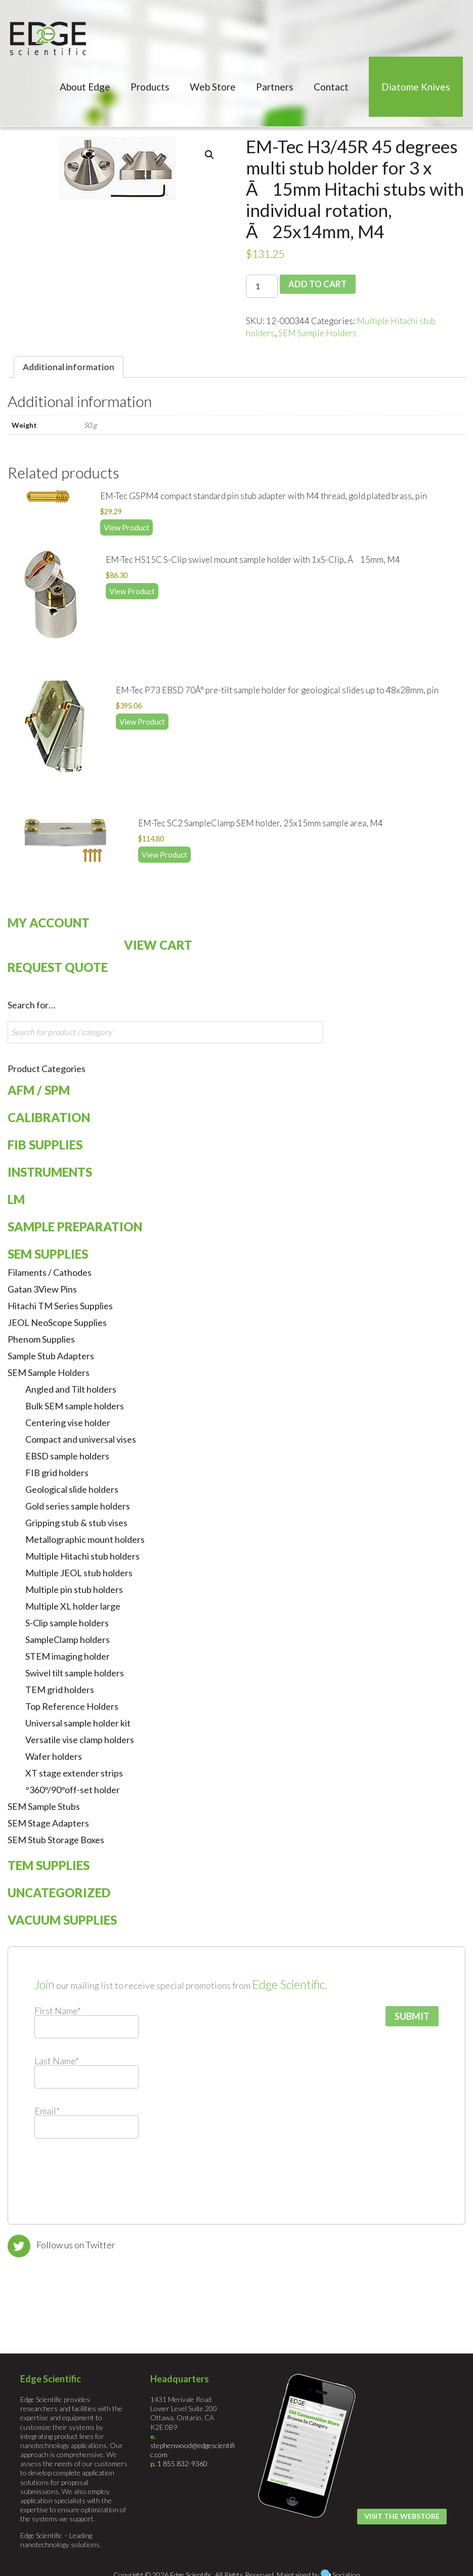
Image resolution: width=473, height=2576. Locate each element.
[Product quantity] (262, 286)
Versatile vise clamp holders (79, 1739)
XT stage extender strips (74, 1772)
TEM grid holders (59, 1689)
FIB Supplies (45, 1144)
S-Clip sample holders (67, 1622)
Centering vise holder (67, 1422)
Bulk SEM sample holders (74, 1405)
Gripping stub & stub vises (76, 1522)
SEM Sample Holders (317, 333)
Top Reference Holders (71, 1705)
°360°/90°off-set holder (72, 1789)
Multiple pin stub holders (74, 1588)
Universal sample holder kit (78, 1722)
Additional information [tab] (68, 367)
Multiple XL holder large (72, 1605)
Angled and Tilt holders (70, 1388)
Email (47, 2110)
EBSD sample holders (67, 1455)
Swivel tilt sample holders (74, 1672)
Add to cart (315, 284)
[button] (209, 155)
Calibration (49, 1116)
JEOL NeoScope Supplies (57, 1321)
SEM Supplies (48, 1253)
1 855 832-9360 (182, 2463)
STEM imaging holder (67, 1655)
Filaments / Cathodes (50, 1271)
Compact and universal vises (80, 1438)
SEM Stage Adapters (48, 1822)
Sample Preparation (75, 1226)
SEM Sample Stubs (44, 1805)
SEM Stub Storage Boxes (56, 1839)
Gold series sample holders (77, 1505)
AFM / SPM (39, 1089)
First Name (57, 2010)
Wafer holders (53, 1755)
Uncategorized (59, 1892)
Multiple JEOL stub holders (79, 1572)
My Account (49, 922)
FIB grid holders (57, 1472)
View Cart (158, 944)
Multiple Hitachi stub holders (82, 1555)
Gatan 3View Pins (42, 1288)
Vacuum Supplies (62, 1919)
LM (16, 1198)
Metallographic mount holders (85, 1538)
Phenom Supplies (41, 1338)
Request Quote (58, 966)
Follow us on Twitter (75, 2244)
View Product (126, 526)
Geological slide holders (71, 1488)
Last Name (56, 2060)
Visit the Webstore (402, 2515)
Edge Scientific (48, 38)
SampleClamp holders (67, 1639)
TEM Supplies (49, 1864)
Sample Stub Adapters (51, 1355)
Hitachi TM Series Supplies (60, 1305)
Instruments (50, 1171)
